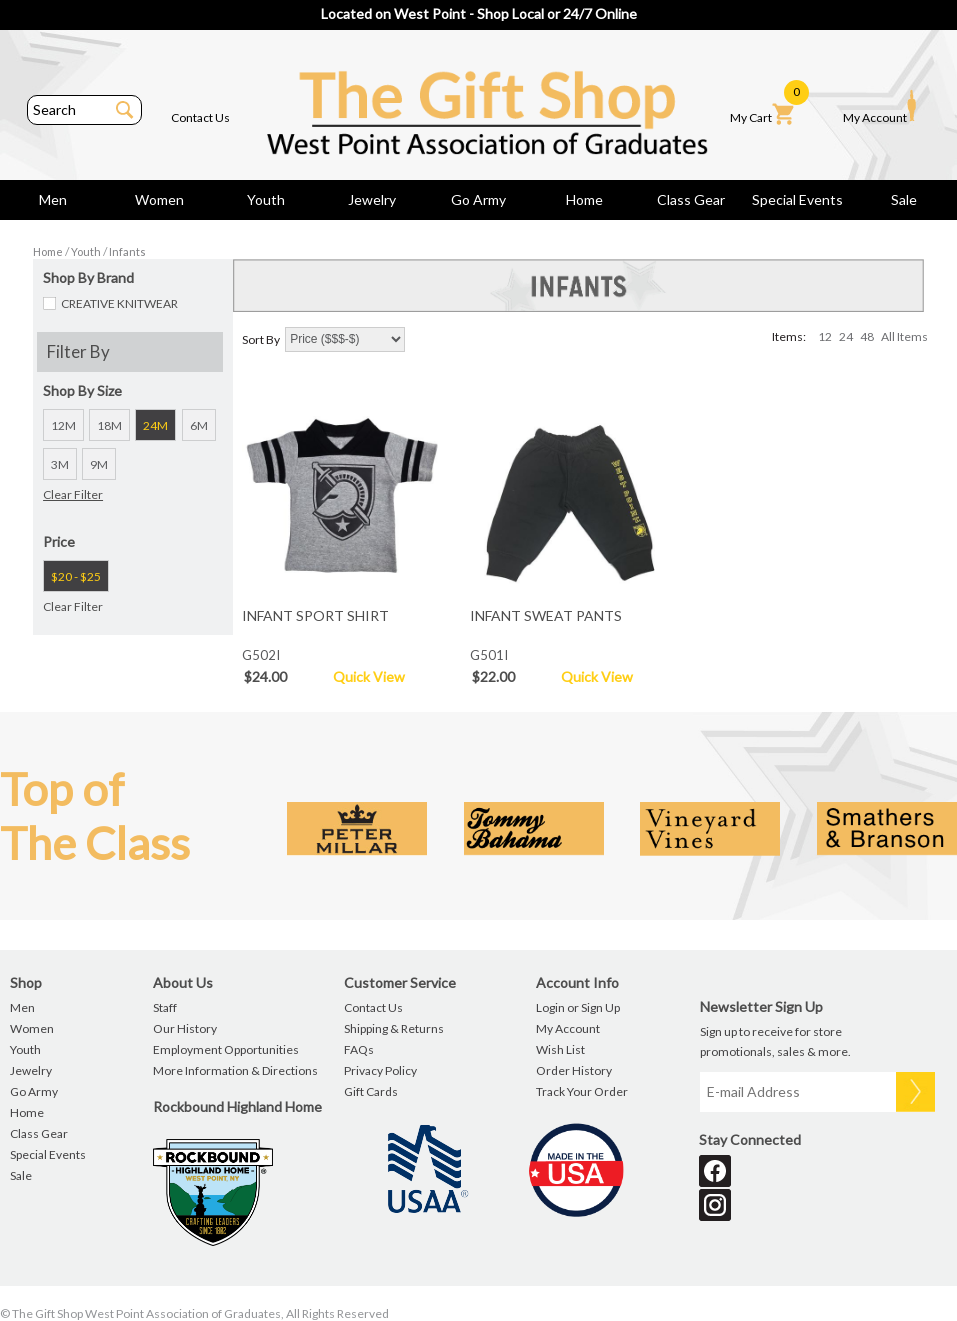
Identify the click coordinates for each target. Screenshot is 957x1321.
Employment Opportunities (226, 1049)
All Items (904, 336)
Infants (127, 251)
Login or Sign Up (578, 1007)
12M (63, 425)
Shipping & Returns (394, 1028)
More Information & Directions (235, 1070)
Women (159, 199)
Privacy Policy (380, 1070)
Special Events (797, 199)
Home (584, 199)
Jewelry (372, 199)
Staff (165, 1007)
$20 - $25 (76, 576)
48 (867, 336)
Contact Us (200, 117)
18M (109, 425)
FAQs (359, 1049)
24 (846, 336)
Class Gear (691, 199)
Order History (574, 1070)
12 (825, 336)
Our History (185, 1028)
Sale (904, 199)
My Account (879, 107)
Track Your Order (582, 1091)
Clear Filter (73, 494)
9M (99, 464)
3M (60, 464)
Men (53, 199)
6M (199, 425)
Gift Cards (371, 1091)
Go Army (478, 199)
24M (155, 425)
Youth (266, 199)
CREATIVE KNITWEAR (119, 303)
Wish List (560, 1049)
